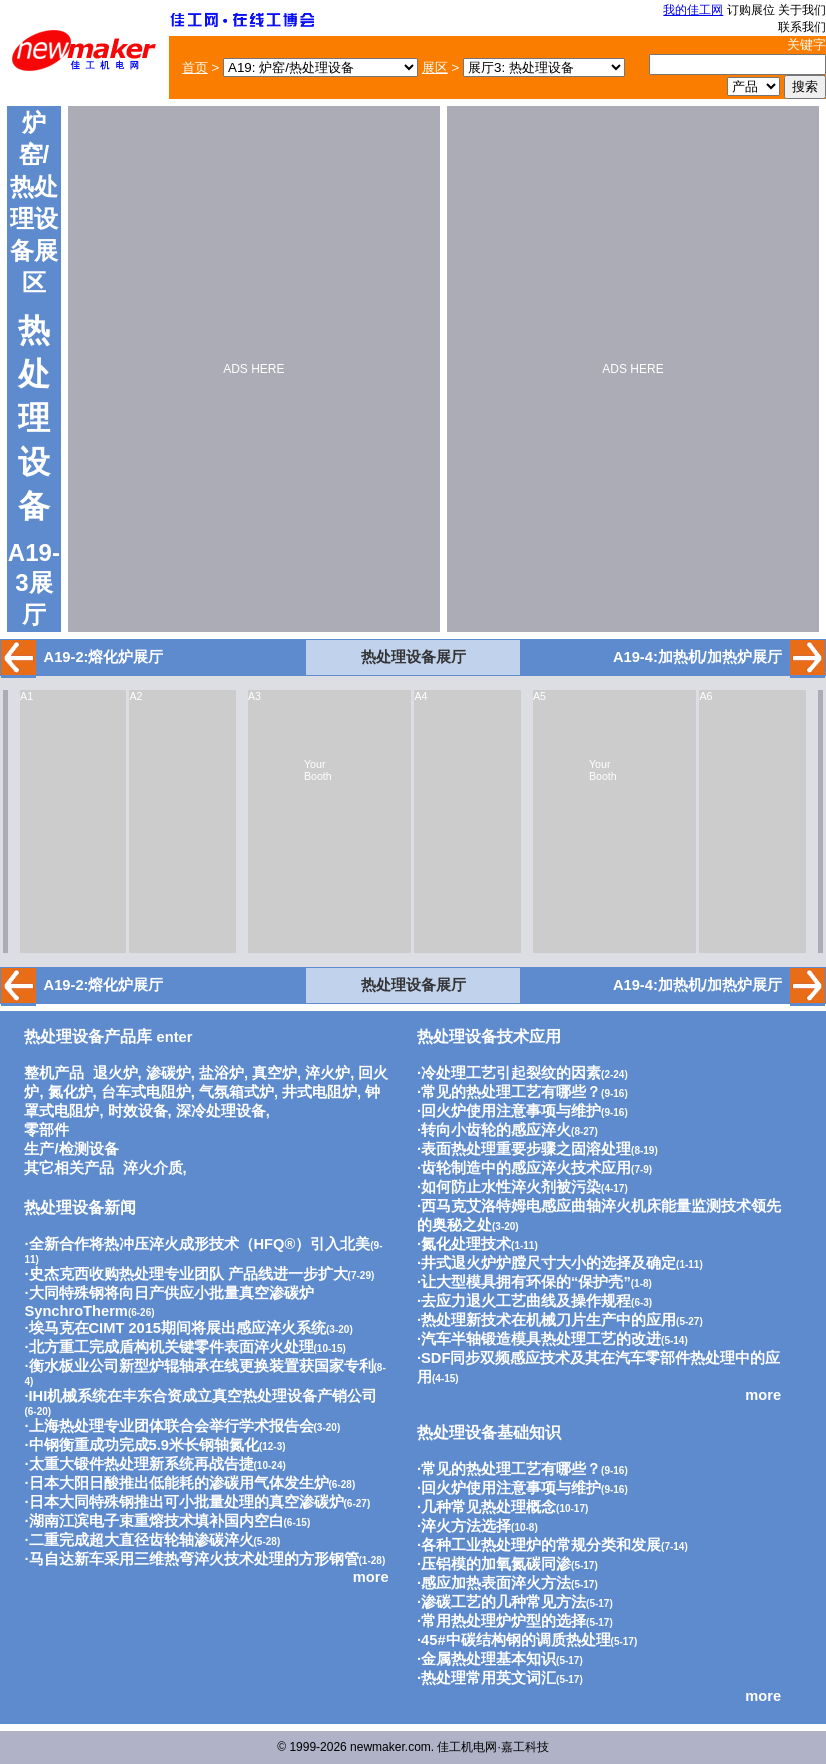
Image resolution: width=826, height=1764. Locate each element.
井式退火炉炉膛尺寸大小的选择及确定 (548, 1263)
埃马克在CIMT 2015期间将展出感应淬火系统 (178, 1328)
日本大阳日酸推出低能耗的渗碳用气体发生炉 (179, 1483)
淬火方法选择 (466, 1526)
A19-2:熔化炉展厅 (104, 657)
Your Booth (318, 770)
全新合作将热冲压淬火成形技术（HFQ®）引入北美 (200, 1244)
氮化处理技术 (466, 1244)
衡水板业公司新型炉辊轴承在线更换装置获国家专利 (201, 1366)
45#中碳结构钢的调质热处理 (515, 1640)
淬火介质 (153, 1168)
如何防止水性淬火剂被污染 (511, 1187)
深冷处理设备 (221, 1111)
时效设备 (138, 1111)
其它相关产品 (69, 1168)
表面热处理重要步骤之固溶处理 (526, 1149)
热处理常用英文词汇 (488, 1678)
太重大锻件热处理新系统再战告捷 (141, 1464)
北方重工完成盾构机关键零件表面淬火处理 (171, 1347)
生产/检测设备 (71, 1149)
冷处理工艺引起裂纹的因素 (511, 1073)
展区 (435, 67)
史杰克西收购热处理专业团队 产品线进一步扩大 (188, 1274)
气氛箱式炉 (236, 1092)
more (371, 1577)
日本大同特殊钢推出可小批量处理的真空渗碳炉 (186, 1502)
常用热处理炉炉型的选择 (503, 1621)
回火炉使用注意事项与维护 (511, 1111)
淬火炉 (327, 1073)
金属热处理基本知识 (488, 1659)
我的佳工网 (693, 10)
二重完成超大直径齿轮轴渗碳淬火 (141, 1540)
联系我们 (802, 27)
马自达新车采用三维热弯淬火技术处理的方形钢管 (194, 1559)
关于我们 (802, 10)
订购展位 (751, 10)
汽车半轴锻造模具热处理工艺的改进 (541, 1339)
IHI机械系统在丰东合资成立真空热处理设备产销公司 (203, 1396)
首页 (195, 67)
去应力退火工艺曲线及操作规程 (526, 1301)
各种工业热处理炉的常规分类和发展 (541, 1545)
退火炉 (115, 1073)
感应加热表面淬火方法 (496, 1583)
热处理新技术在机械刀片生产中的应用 (548, 1320)
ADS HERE (253, 369)
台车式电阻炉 (146, 1092)
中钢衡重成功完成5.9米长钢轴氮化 (144, 1445)
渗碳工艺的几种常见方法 (503, 1602)
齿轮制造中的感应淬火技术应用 (526, 1168)
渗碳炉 (168, 1073)
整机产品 (54, 1073)
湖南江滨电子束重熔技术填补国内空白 (156, 1521)
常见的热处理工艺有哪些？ (511, 1092)
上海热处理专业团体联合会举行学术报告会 (171, 1426)
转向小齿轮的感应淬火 (496, 1130)
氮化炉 (70, 1092)
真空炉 (274, 1073)
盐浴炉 (221, 1073)
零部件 (46, 1130)
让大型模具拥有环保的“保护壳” (526, 1282)
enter (108, 1037)
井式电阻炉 (319, 1092)
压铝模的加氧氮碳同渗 (496, 1564)
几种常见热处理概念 (488, 1507)
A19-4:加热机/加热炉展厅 (697, 657)
